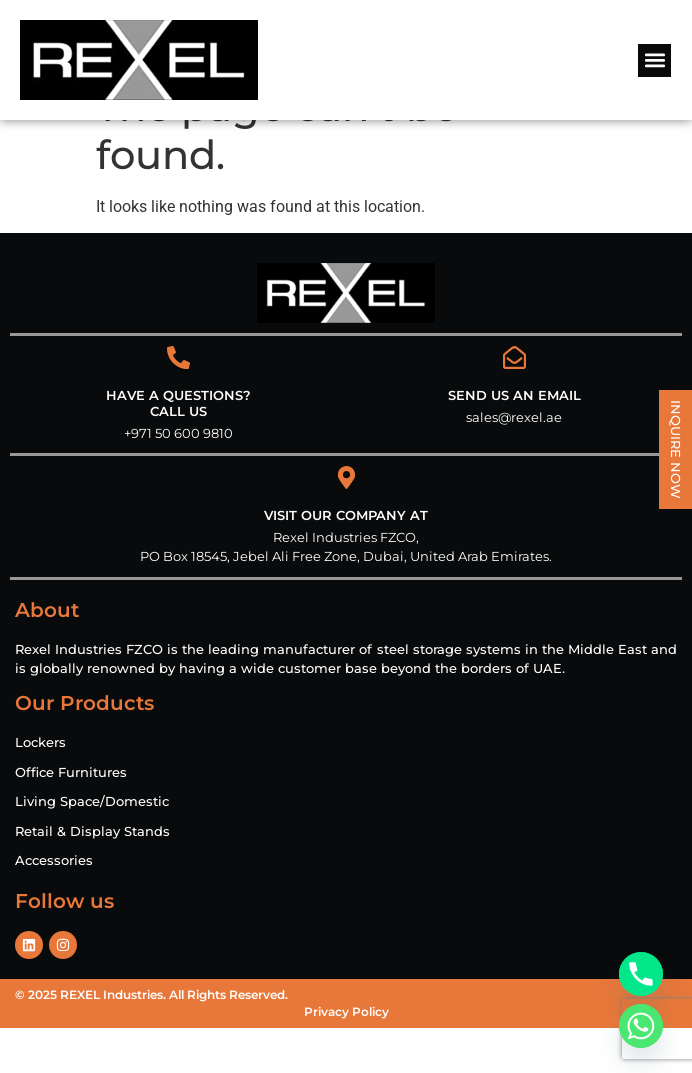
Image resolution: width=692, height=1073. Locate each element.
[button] (654, 60)
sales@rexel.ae (514, 462)
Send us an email (514, 440)
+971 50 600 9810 (178, 478)
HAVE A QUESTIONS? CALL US (178, 448)
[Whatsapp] (641, 1026)
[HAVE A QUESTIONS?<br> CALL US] (178, 402)
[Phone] (641, 974)
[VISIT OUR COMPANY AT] (346, 522)
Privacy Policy (346, 1056)
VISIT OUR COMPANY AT (346, 560)
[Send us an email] (514, 402)
